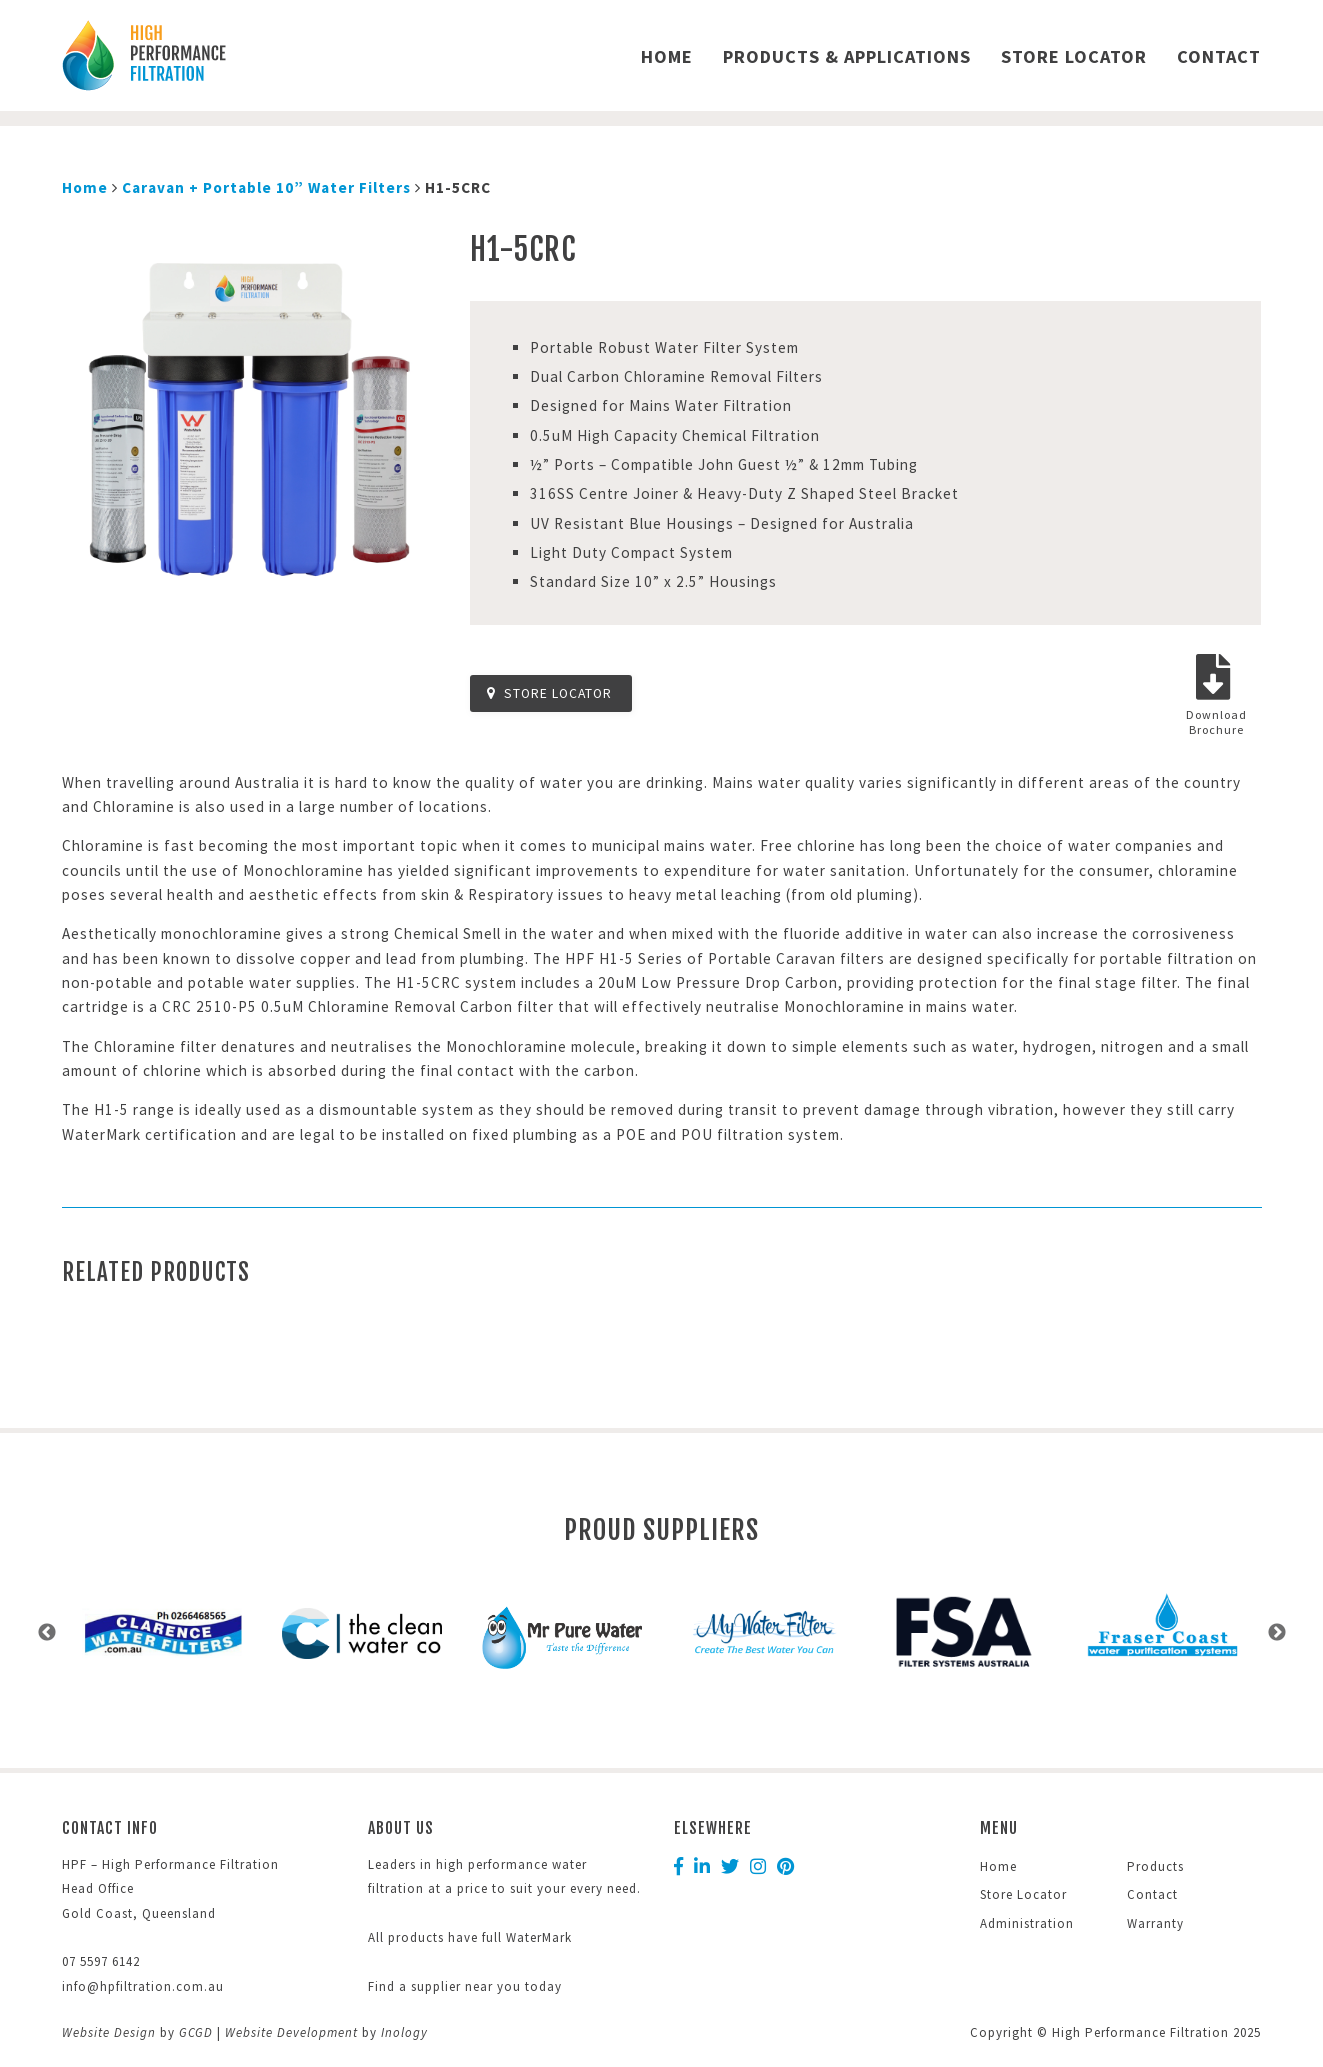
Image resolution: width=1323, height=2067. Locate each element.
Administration (1027, 1923)
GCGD (196, 2032)
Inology (404, 2032)
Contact (1219, 56)
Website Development (291, 2032)
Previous (47, 1633)
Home (667, 56)
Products (1155, 1866)
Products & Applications (847, 56)
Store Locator (1074, 56)
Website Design (109, 2032)
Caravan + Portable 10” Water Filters (266, 187)
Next (1277, 1633)
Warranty (1155, 1923)
